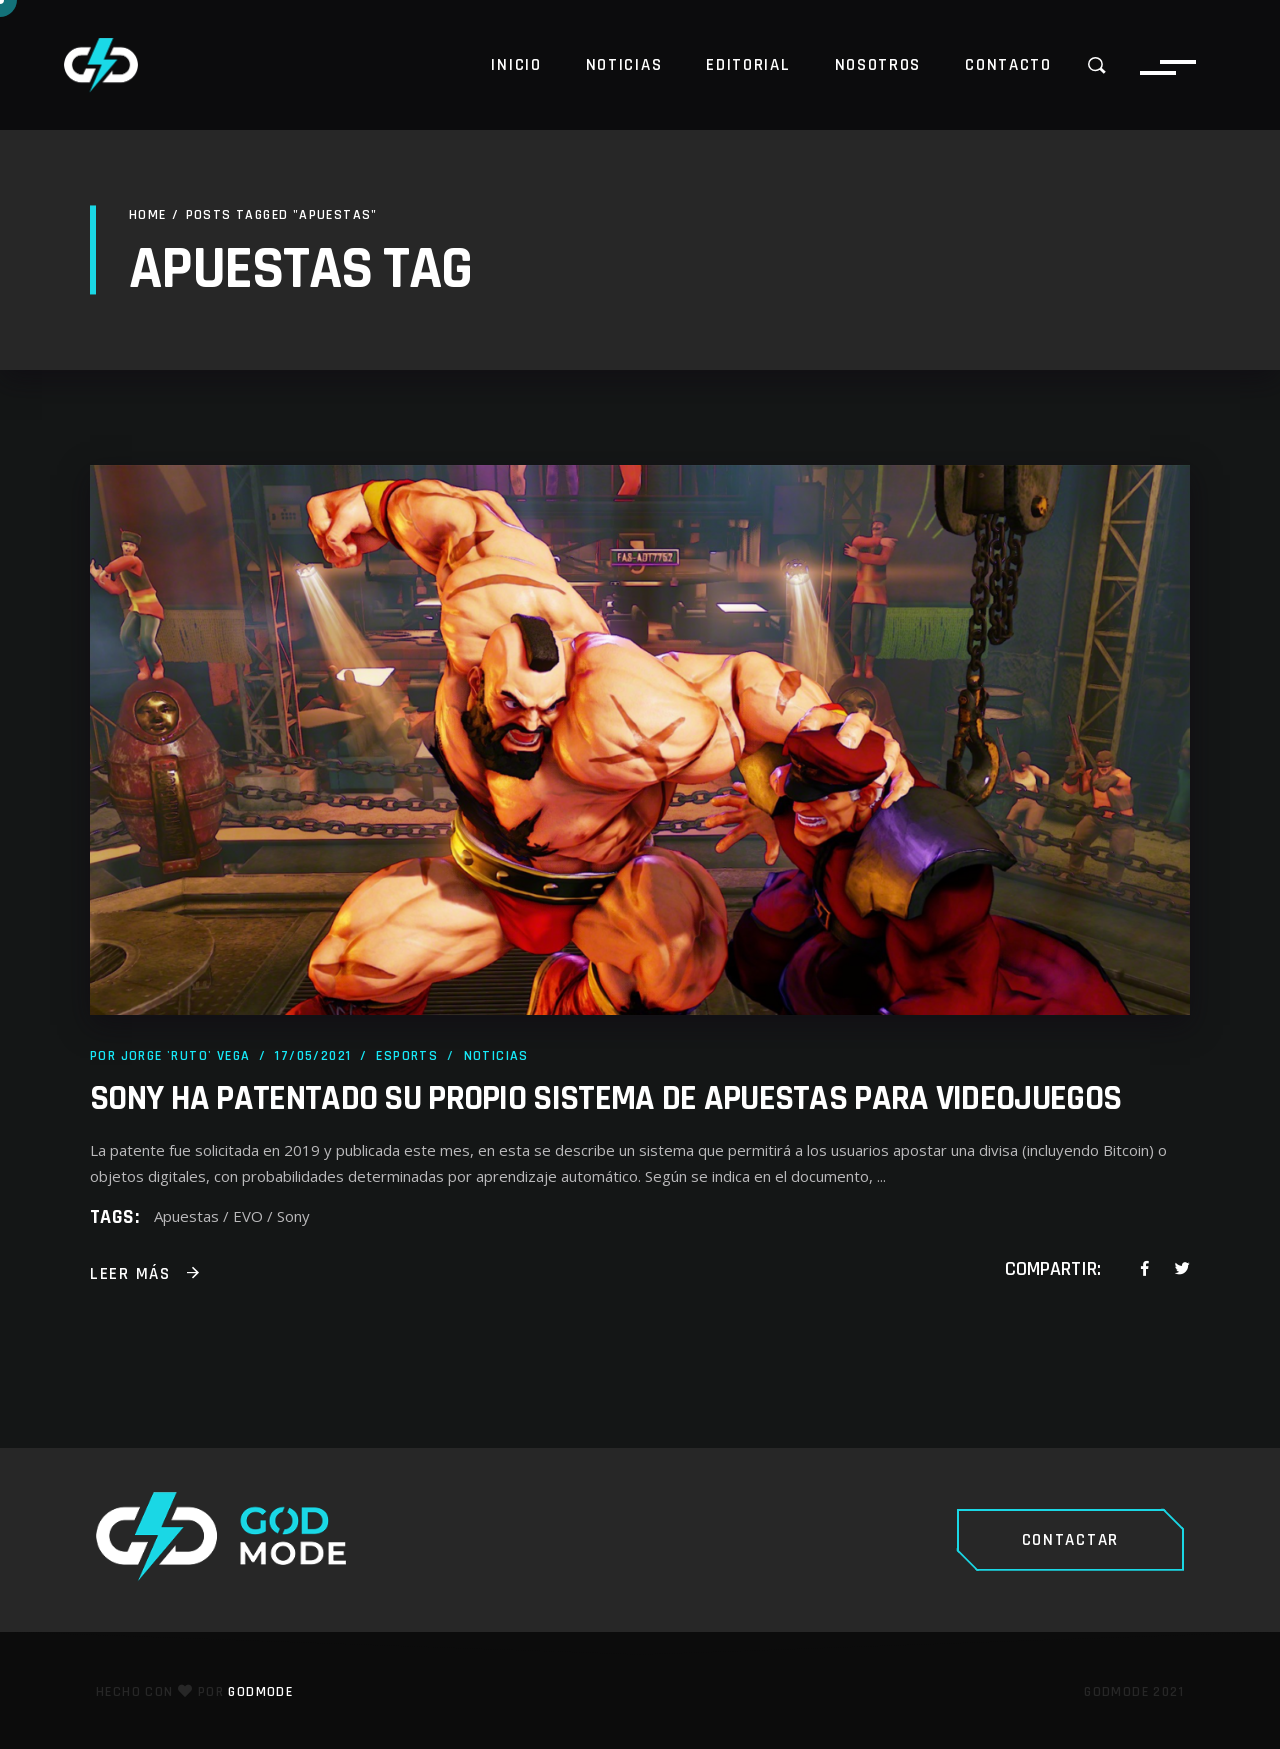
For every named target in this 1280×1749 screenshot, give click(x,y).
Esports (407, 1056)
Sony (293, 1216)
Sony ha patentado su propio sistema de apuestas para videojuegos (605, 1098)
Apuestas (186, 1216)
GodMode (260, 1692)
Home (148, 215)
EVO (248, 1216)
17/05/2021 (313, 1056)
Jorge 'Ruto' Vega (186, 1056)
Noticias (496, 1056)
